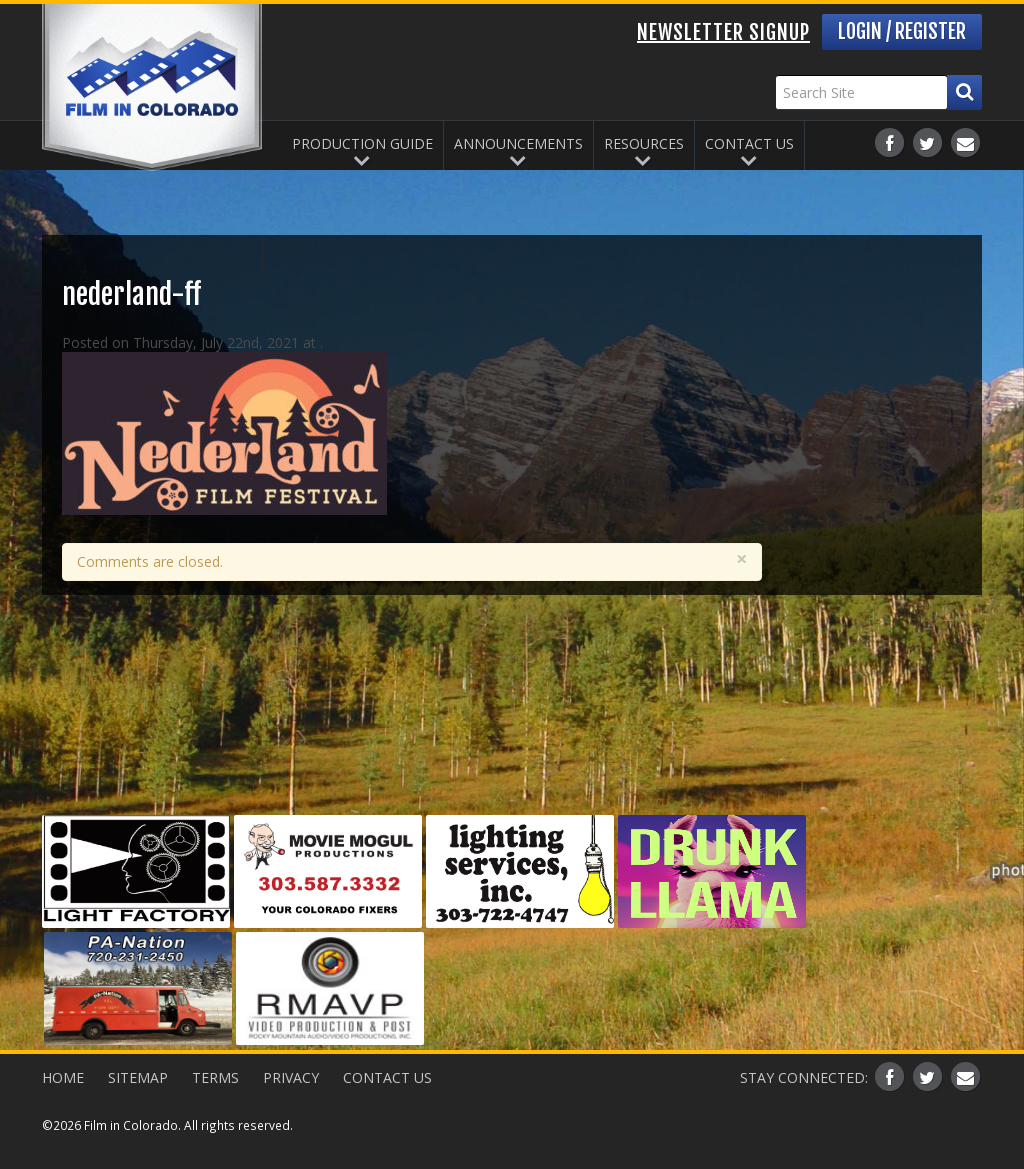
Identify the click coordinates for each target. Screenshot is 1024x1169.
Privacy (291, 1077)
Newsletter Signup (723, 32)
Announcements (518, 143)
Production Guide (362, 143)
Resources (644, 143)
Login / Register (902, 31)
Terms (215, 1077)
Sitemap (138, 1077)
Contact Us (749, 143)
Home (63, 1077)
